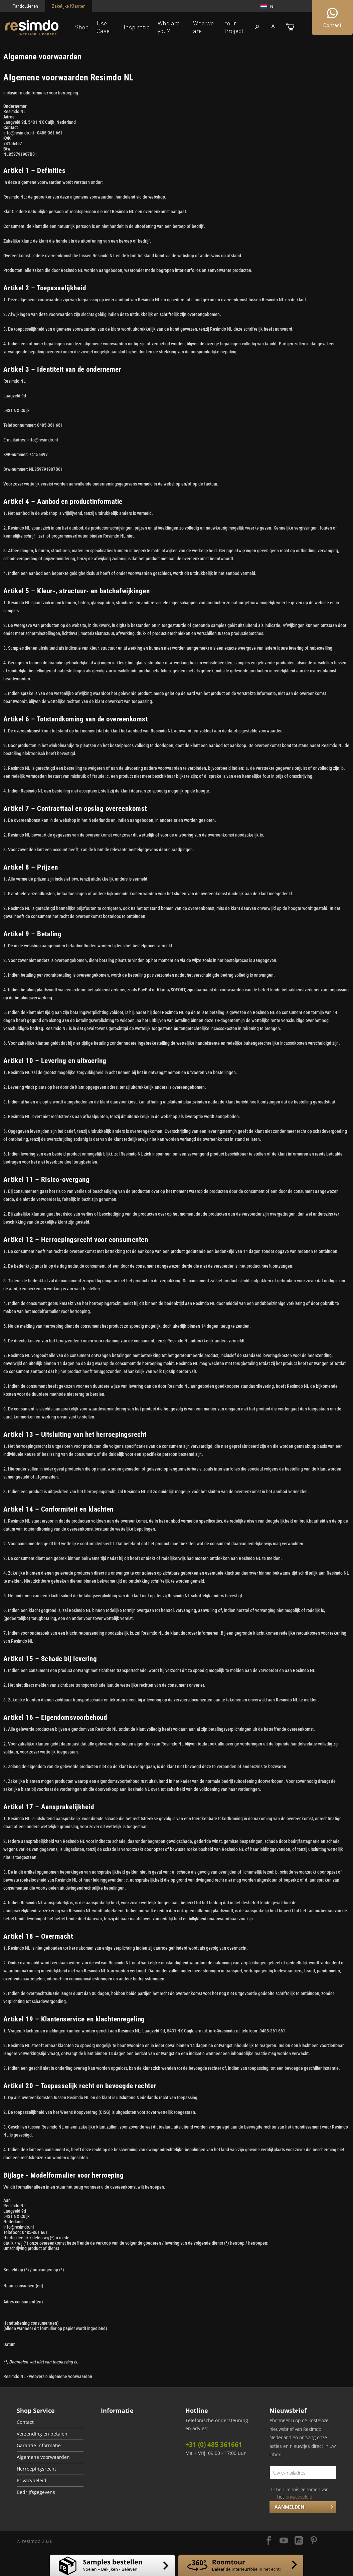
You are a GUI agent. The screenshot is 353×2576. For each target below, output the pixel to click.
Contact (25, 2422)
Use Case (103, 26)
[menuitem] (50, 2422)
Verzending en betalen (42, 2434)
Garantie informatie (39, 2446)
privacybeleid (299, 2497)
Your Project (233, 26)
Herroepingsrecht (36, 2469)
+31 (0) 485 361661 (213, 2444)
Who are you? (169, 26)
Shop (82, 27)
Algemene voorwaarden (43, 2457)
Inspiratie (137, 27)
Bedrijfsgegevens (36, 2492)
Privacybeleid (31, 2481)
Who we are (203, 26)
